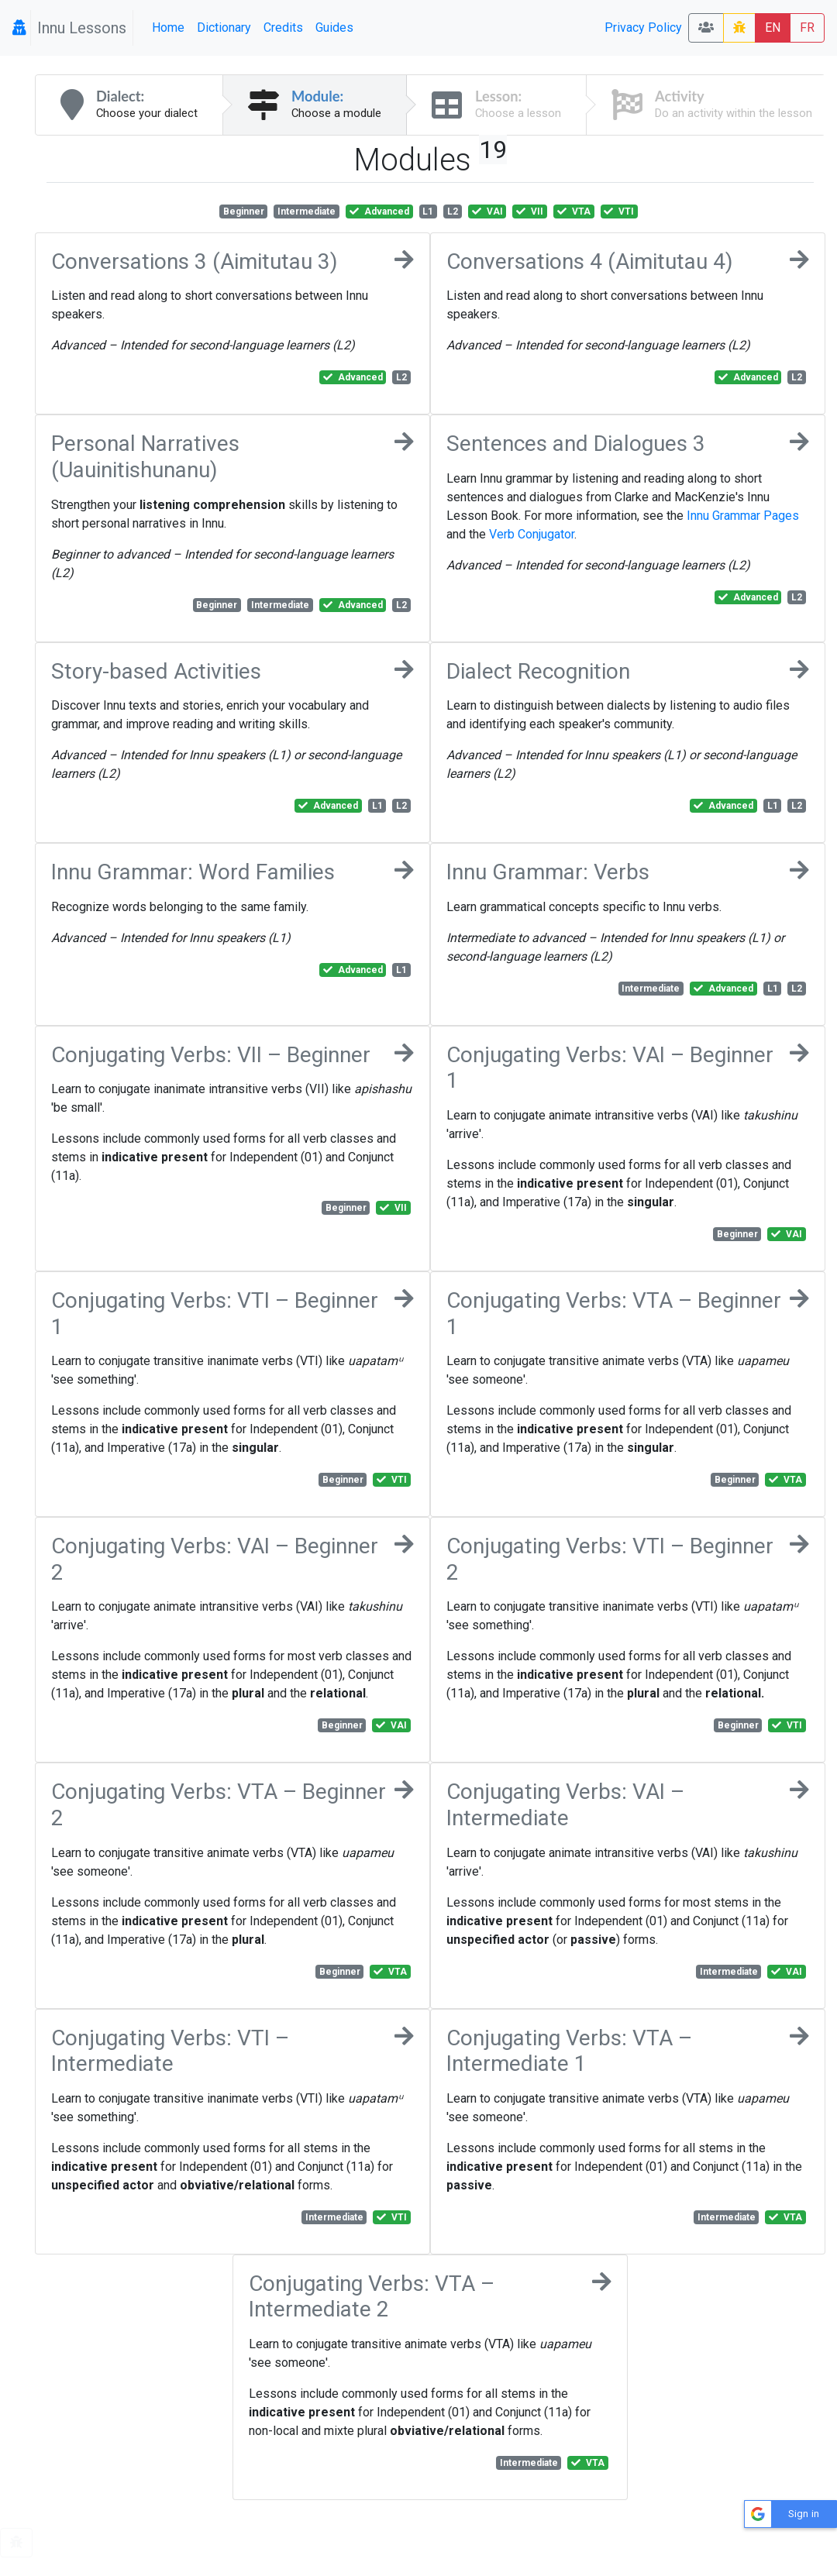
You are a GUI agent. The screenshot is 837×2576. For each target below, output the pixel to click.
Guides (334, 27)
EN (772, 27)
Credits (283, 27)
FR (807, 27)
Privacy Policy (643, 27)
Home (168, 27)
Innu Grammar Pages (743, 515)
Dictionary (224, 27)
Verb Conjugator (531, 534)
